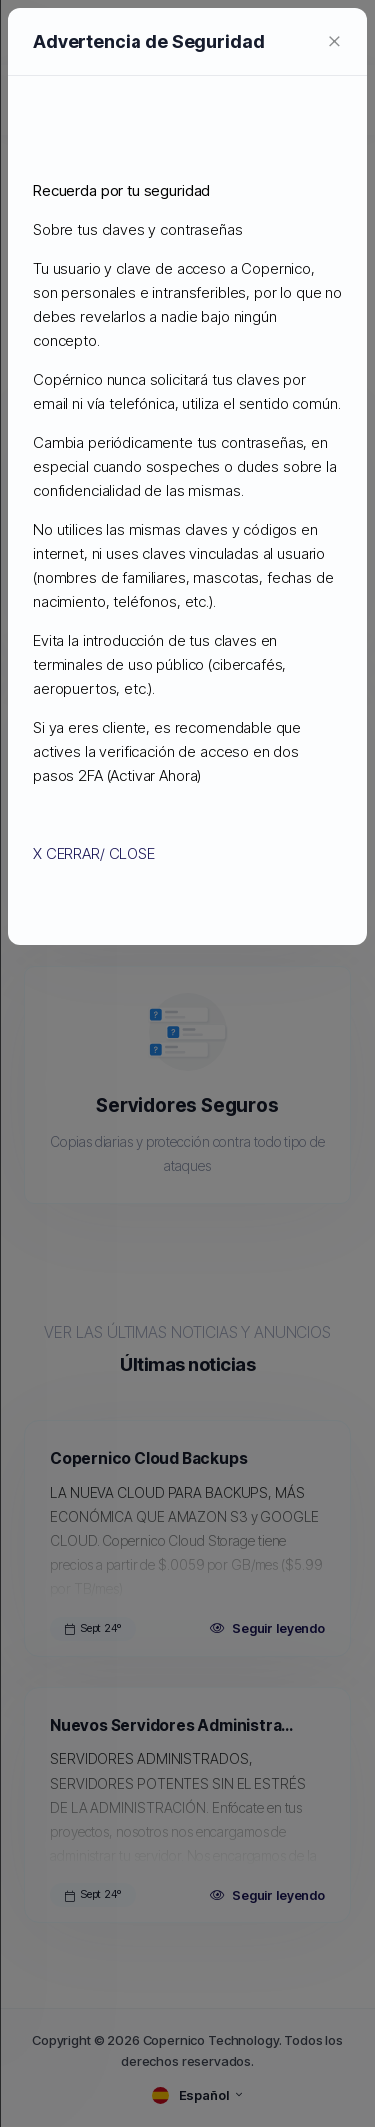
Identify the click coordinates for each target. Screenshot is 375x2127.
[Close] (284, 189)
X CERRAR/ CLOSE (126, 724)
